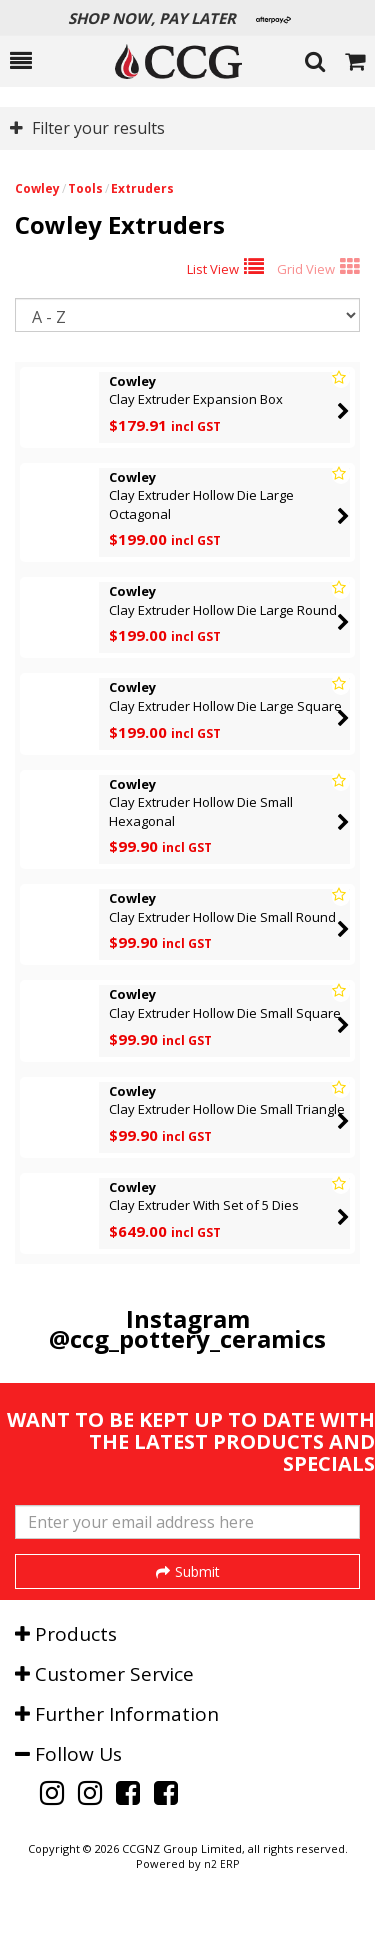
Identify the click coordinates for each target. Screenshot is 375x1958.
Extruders (142, 188)
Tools (85, 188)
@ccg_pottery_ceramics (187, 1338)
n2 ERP (221, 1919)
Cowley (37, 188)
